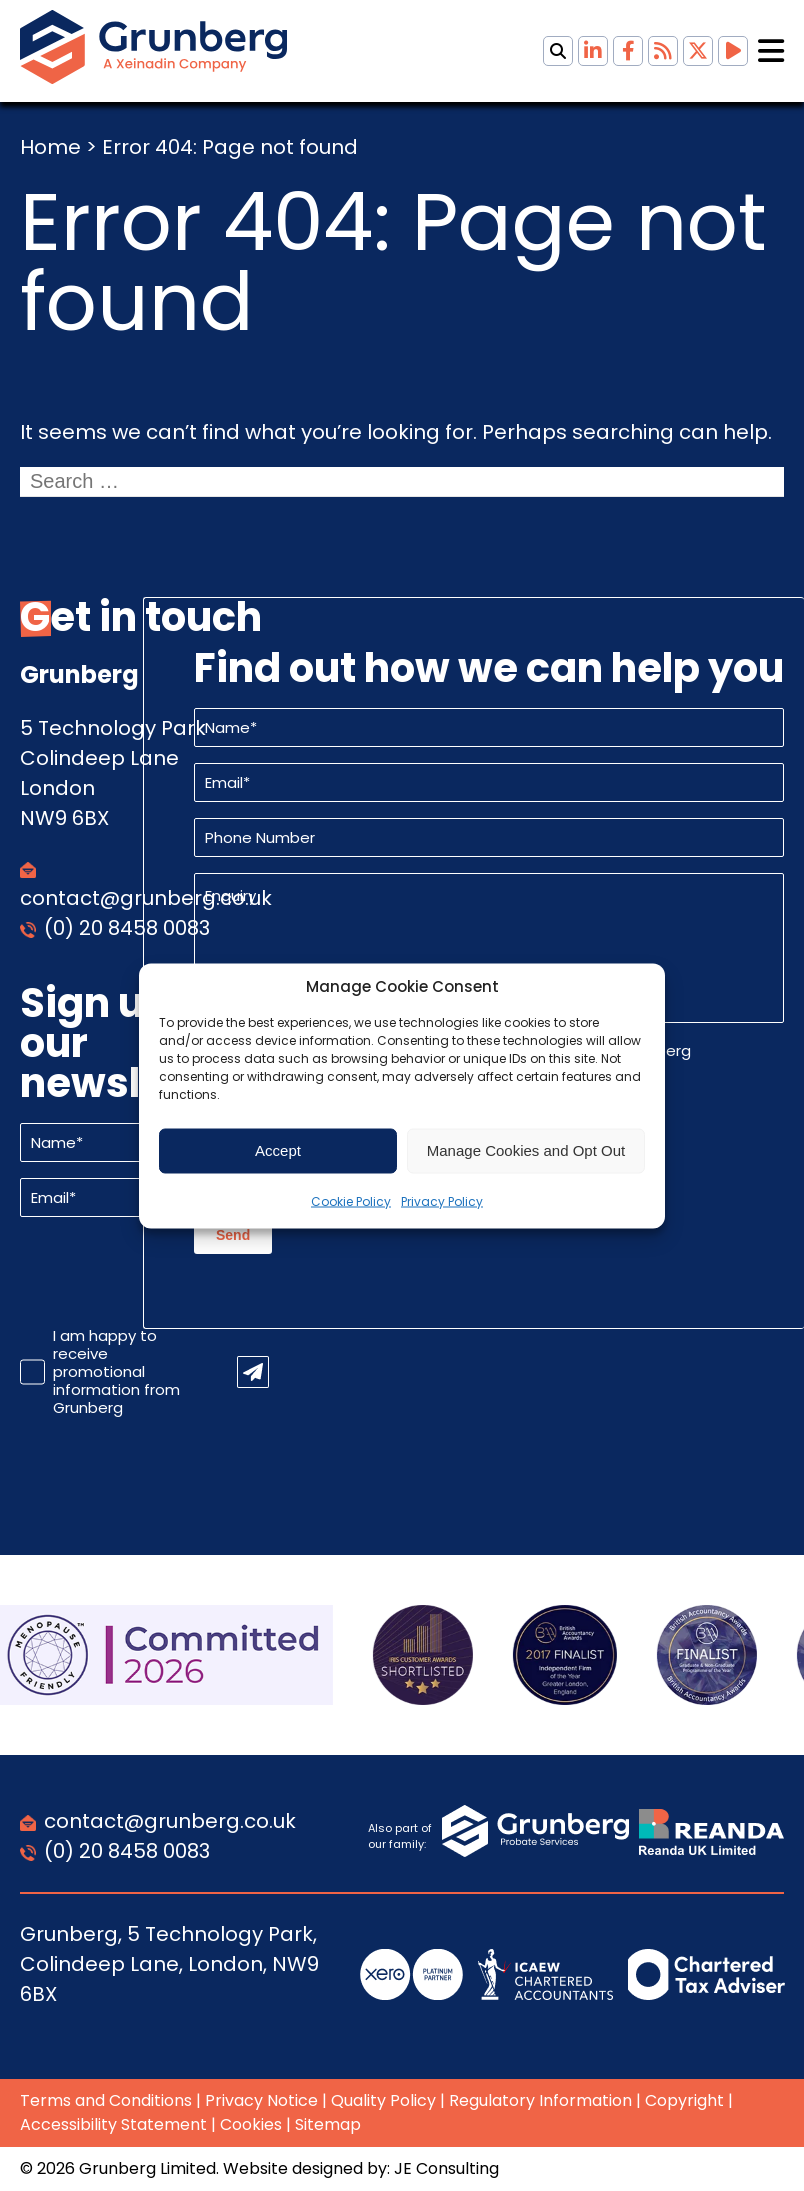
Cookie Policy (351, 1200)
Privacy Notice (261, 2100)
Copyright (684, 2100)
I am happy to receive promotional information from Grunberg (116, 1372)
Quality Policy (383, 2100)
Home (50, 147)
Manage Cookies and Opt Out (526, 1150)
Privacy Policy (442, 1200)
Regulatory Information (540, 2100)
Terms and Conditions (106, 2100)
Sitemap (328, 2124)
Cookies (251, 2124)
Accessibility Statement (113, 2124)
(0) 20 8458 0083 (127, 928)
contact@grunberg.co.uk (170, 1821)
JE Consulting (446, 2168)
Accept (278, 1150)
